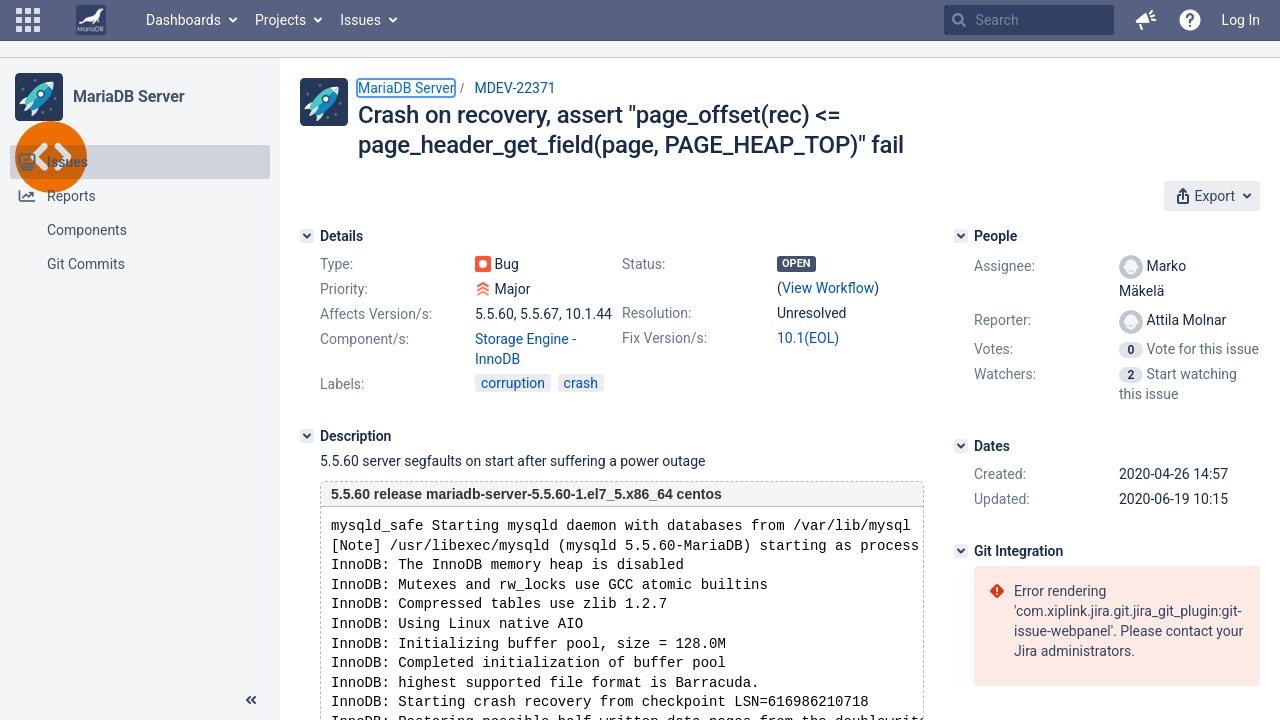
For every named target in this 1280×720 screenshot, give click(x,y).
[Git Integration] (961, 551)
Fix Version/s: (664, 338)
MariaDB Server (128, 96)
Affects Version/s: (376, 314)
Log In (1241, 20)
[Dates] (961, 446)
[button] (28, 20)
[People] (961, 236)
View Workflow (828, 288)
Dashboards (183, 20)
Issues (360, 20)
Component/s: (364, 339)
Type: (336, 264)
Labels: (342, 384)
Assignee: (1004, 266)
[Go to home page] (91, 20)
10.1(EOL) (808, 338)
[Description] (307, 436)
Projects (280, 20)
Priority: (344, 289)
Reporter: (1002, 320)
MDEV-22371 (514, 88)
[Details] (307, 236)
